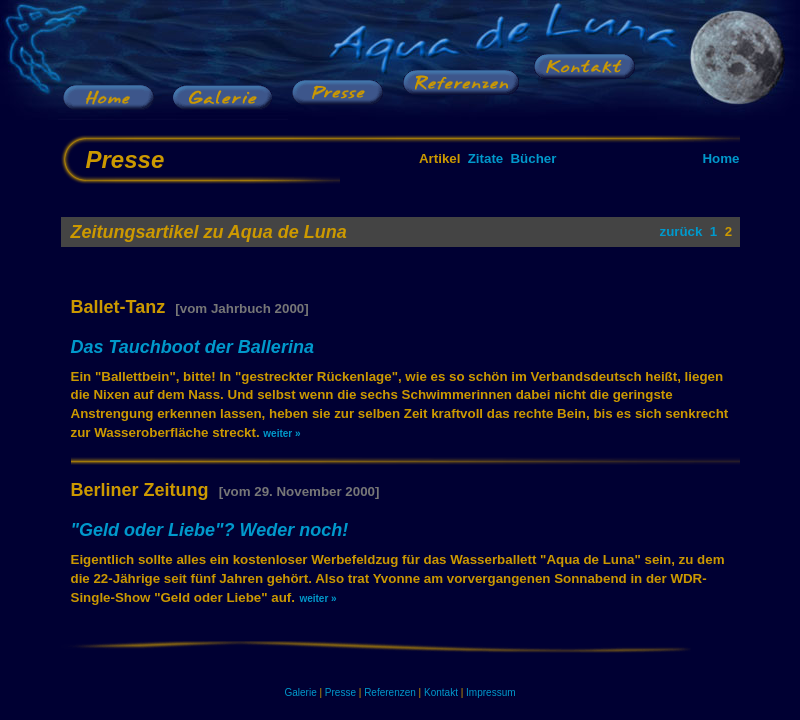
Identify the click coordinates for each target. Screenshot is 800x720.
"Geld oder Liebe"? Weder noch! (210, 530)
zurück (680, 231)
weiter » (281, 433)
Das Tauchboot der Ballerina (192, 347)
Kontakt (441, 692)
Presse (340, 692)
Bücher (533, 158)
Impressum (490, 692)
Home (720, 158)
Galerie (300, 692)
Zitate (486, 158)
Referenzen (390, 692)
